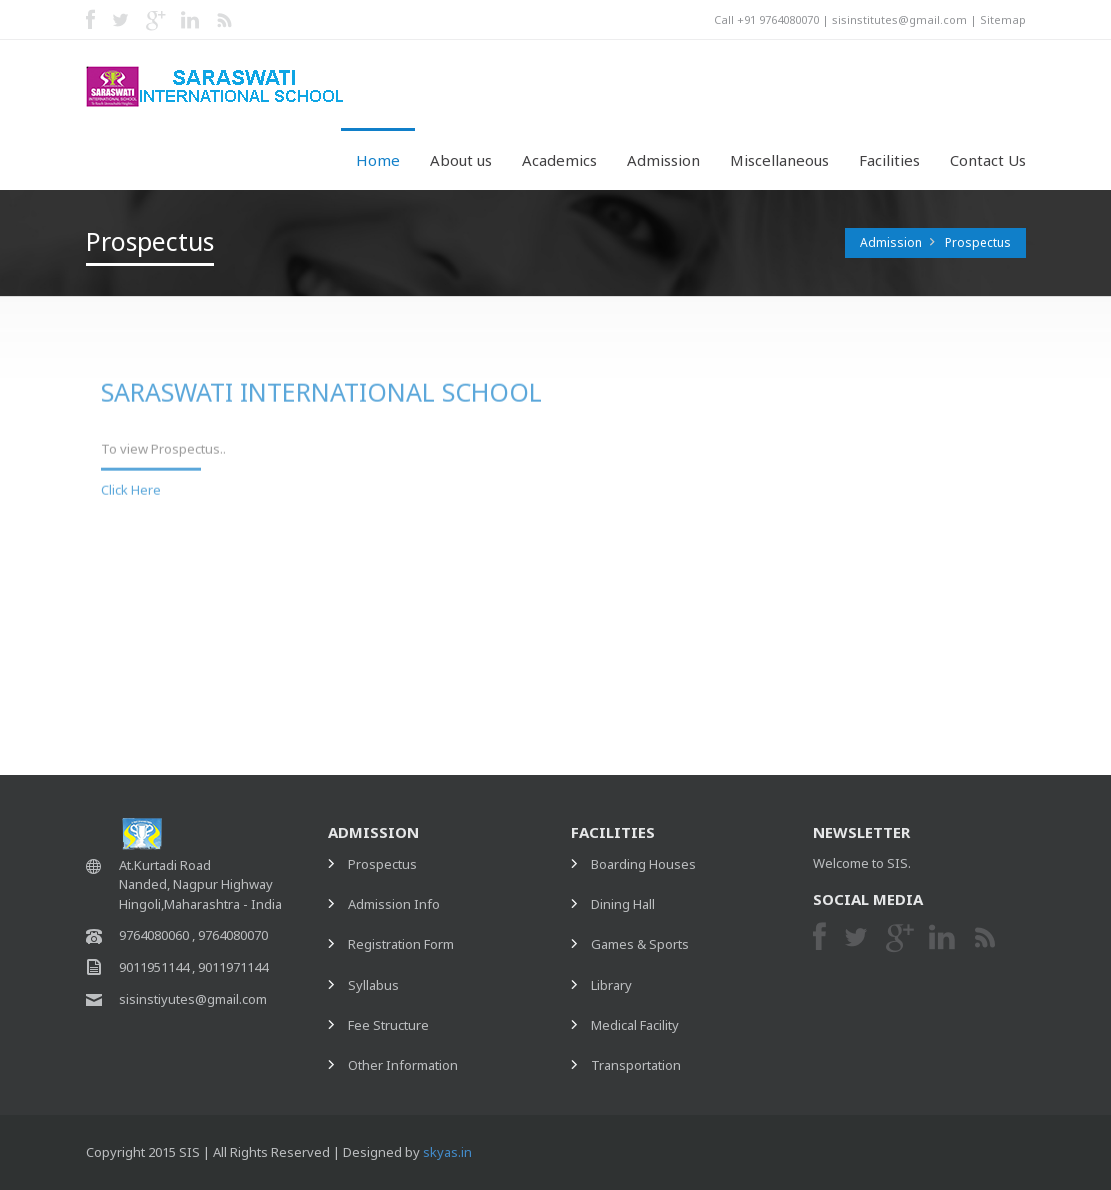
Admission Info (794, 465)
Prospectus (978, 242)
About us (461, 160)
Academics (559, 160)
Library (611, 985)
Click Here (131, 484)
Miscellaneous (779, 160)
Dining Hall (623, 904)
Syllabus (773, 547)
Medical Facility (635, 1025)
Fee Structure (388, 1025)
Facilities (889, 160)
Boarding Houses (643, 864)
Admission (663, 160)
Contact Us (988, 160)
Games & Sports (640, 944)
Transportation (636, 1065)
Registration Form (801, 506)
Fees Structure (792, 588)
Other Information (803, 629)
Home (378, 160)
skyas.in (447, 1152)
